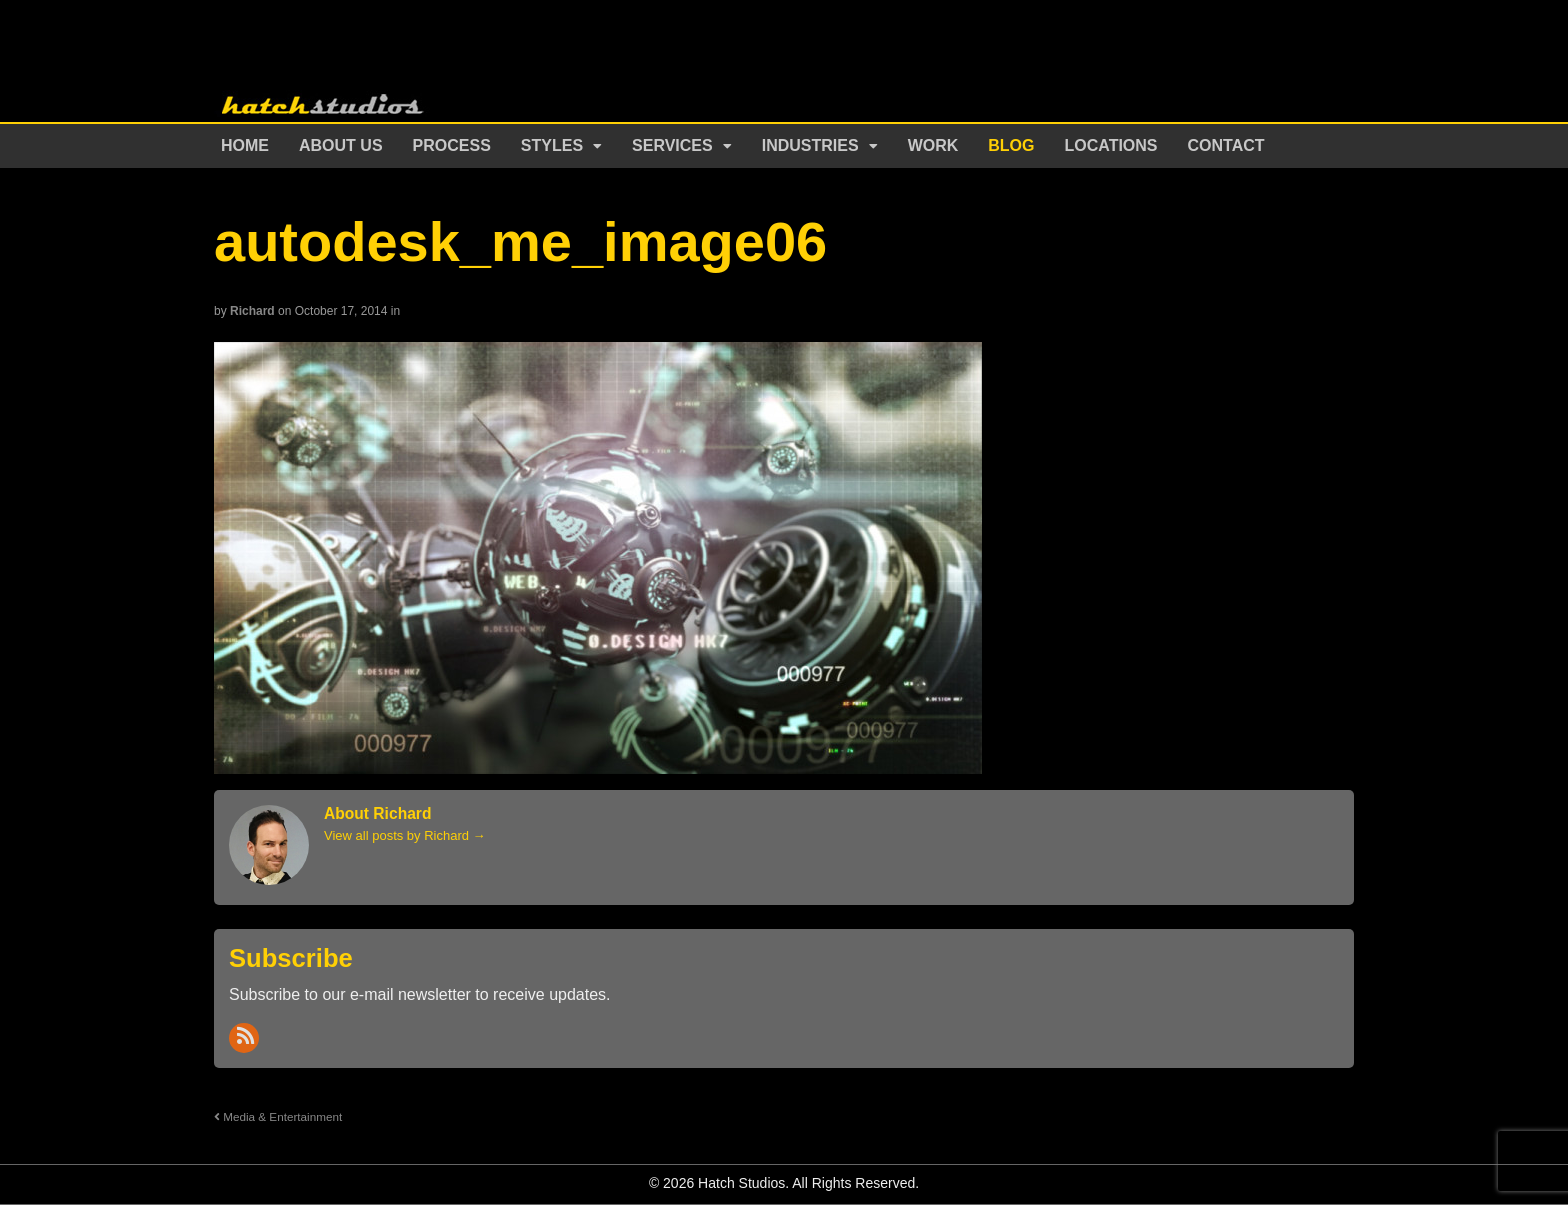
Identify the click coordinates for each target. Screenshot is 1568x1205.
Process (452, 145)
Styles (552, 145)
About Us (341, 145)
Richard (252, 311)
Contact (1226, 145)
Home (245, 145)
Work (933, 145)
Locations (1111, 145)
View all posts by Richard (405, 835)
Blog (1011, 145)
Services (672, 145)
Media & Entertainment (278, 1116)
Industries (810, 145)
